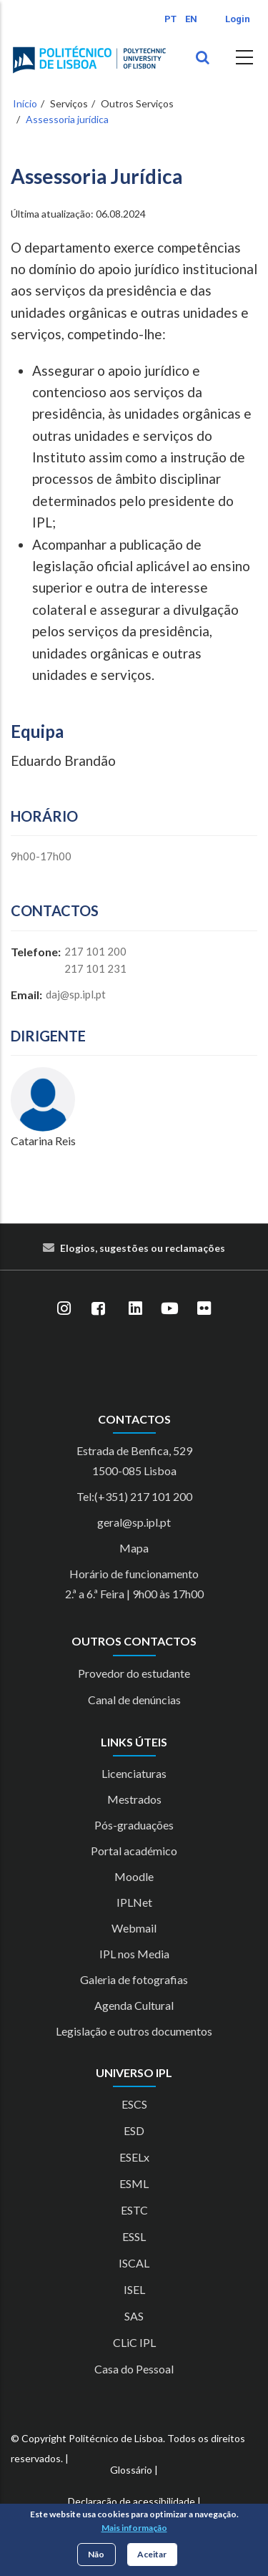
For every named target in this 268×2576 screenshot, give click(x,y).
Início (25, 103)
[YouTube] (170, 1309)
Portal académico (134, 1850)
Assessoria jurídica (67, 119)
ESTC (134, 2210)
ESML (134, 2183)
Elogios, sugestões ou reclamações (142, 1248)
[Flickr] (204, 1309)
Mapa (134, 1548)
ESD (134, 2130)
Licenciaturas (134, 1773)
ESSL (134, 2236)
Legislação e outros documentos (134, 2031)
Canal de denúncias (134, 1699)
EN (191, 19)
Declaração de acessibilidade (131, 2501)
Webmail (134, 1928)
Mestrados (134, 1799)
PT (170, 19)
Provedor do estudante (134, 1673)
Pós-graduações (134, 1825)
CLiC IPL (134, 2342)
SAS (134, 2316)
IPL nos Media (134, 1953)
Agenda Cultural (134, 2005)
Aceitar (152, 2554)
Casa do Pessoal (134, 2369)
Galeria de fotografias (134, 1979)
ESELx (134, 2157)
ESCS (134, 2104)
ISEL (134, 2289)
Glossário (131, 2470)
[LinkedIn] (136, 1309)
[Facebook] (98, 1309)
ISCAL (134, 2263)
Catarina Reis (43, 1140)
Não (96, 2554)
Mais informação (134, 2527)
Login (237, 19)
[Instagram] (64, 1309)
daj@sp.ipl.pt (76, 994)
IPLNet (134, 1902)
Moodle (134, 1876)
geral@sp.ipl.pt (134, 1522)
